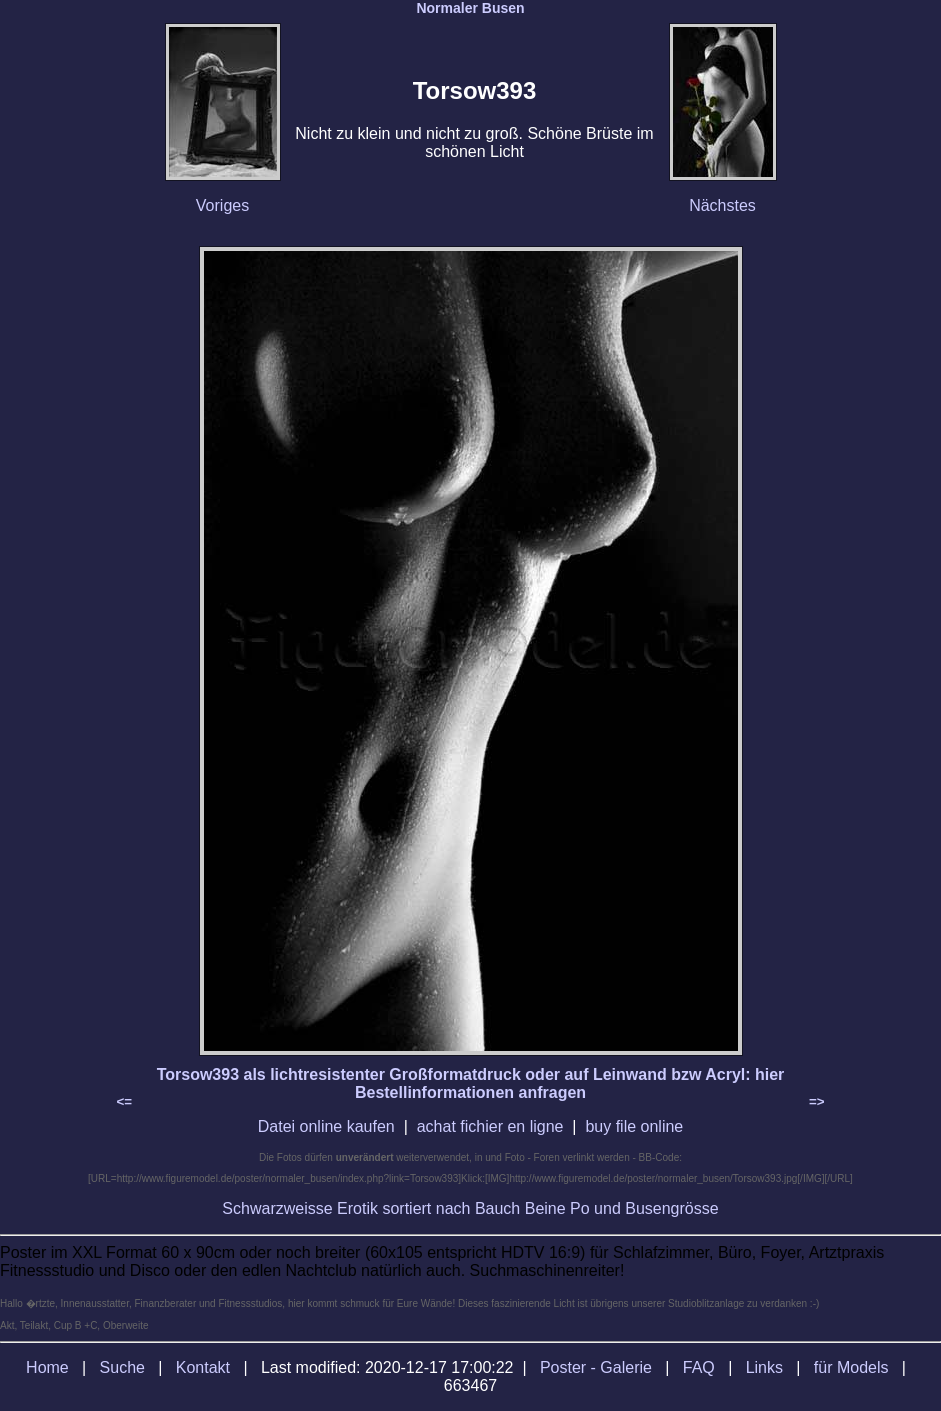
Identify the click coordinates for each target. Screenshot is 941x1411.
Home (47, 1367)
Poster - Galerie (596, 1367)
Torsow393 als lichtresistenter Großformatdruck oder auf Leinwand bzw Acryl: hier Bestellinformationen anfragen (471, 1083)
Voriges (222, 205)
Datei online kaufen (326, 1126)
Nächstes (722, 205)
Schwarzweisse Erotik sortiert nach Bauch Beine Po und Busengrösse (470, 1208)
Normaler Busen (470, 8)
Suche (122, 1367)
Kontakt (203, 1367)
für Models (851, 1367)
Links (764, 1367)
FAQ (699, 1367)
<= (125, 1101)
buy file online (634, 1126)
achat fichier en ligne (490, 1126)
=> (817, 1101)
